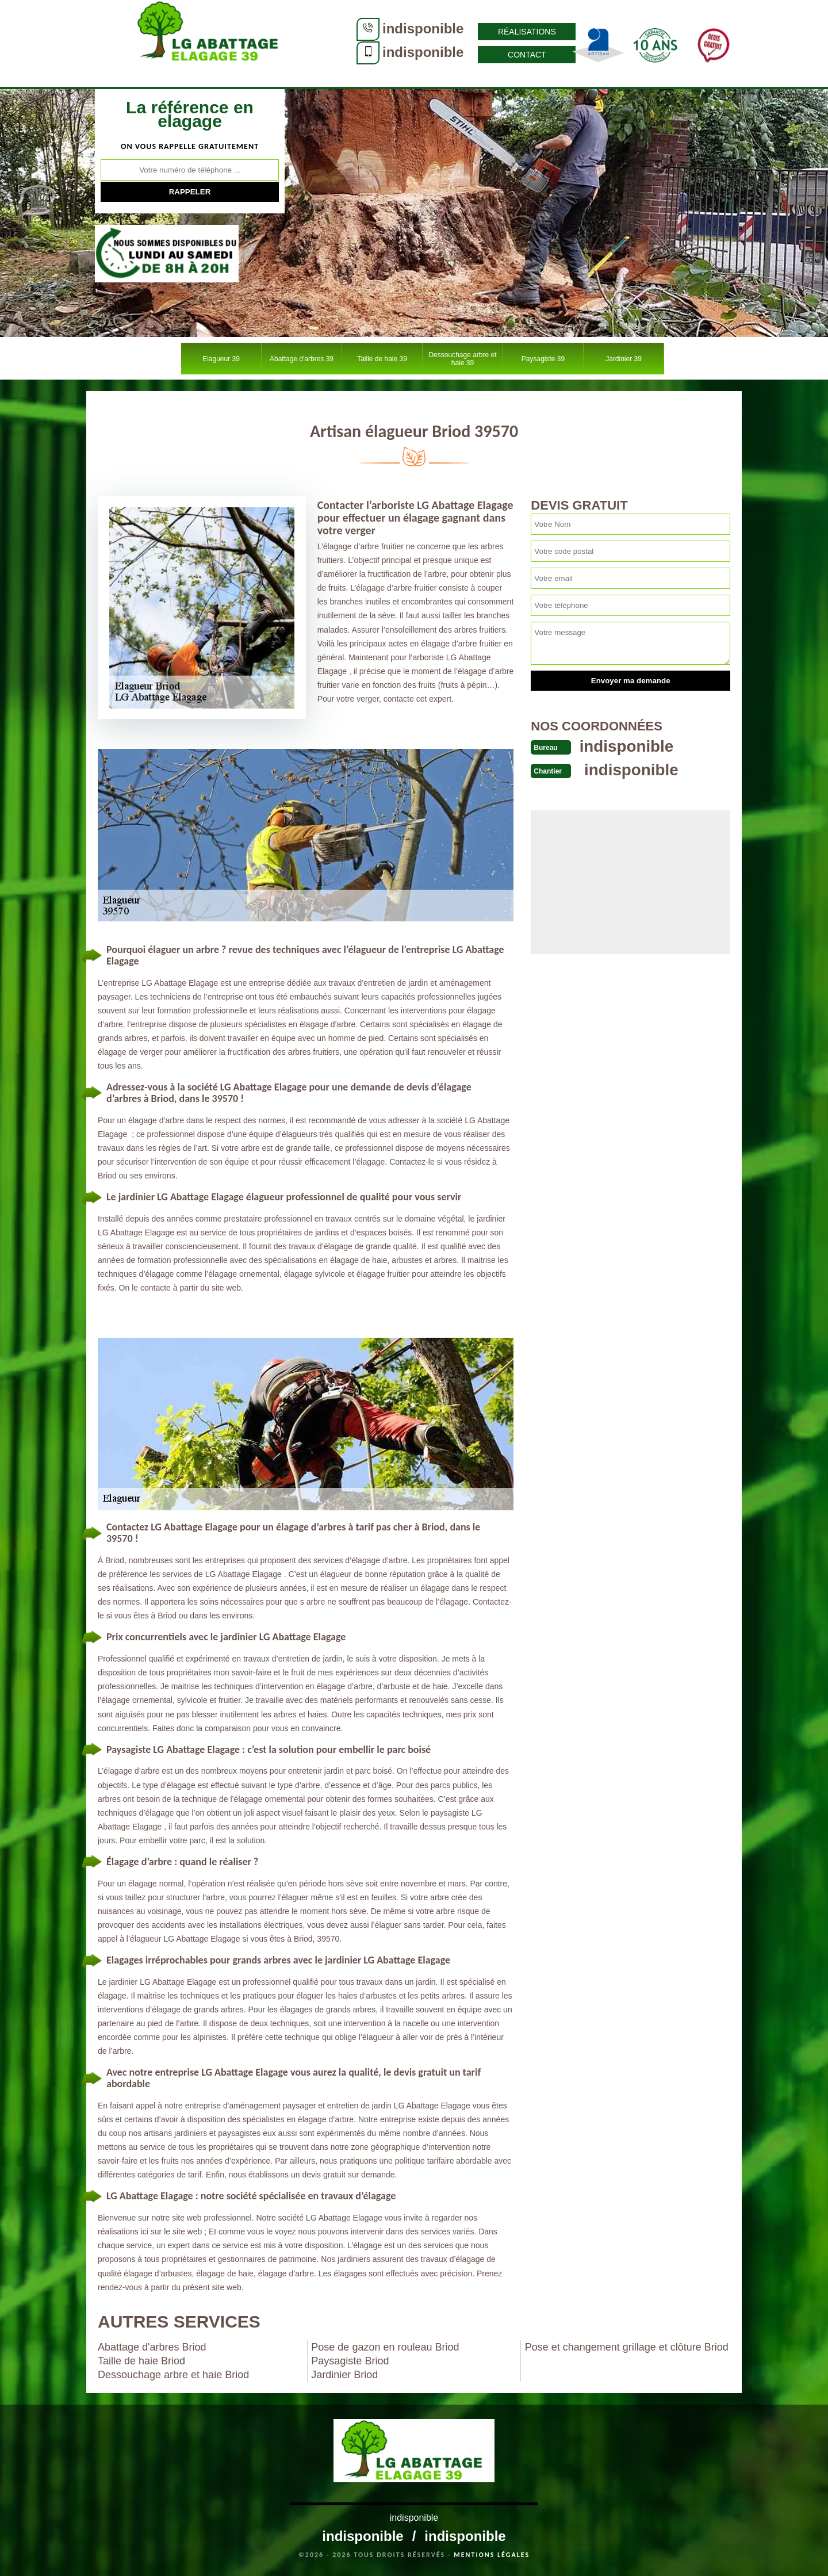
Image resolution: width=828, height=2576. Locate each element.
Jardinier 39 (623, 359)
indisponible (348, 28)
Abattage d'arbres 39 (302, 359)
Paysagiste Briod (350, 2361)
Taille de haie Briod (141, 2361)
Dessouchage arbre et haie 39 (462, 359)
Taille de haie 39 (382, 359)
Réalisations (452, 31)
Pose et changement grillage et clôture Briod (627, 2347)
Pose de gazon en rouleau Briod (385, 2347)
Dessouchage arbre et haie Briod (173, 2374)
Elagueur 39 (221, 359)
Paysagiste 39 (543, 359)
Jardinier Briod (344, 2374)
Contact (452, 54)
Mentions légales (492, 2555)
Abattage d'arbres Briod (152, 2347)
